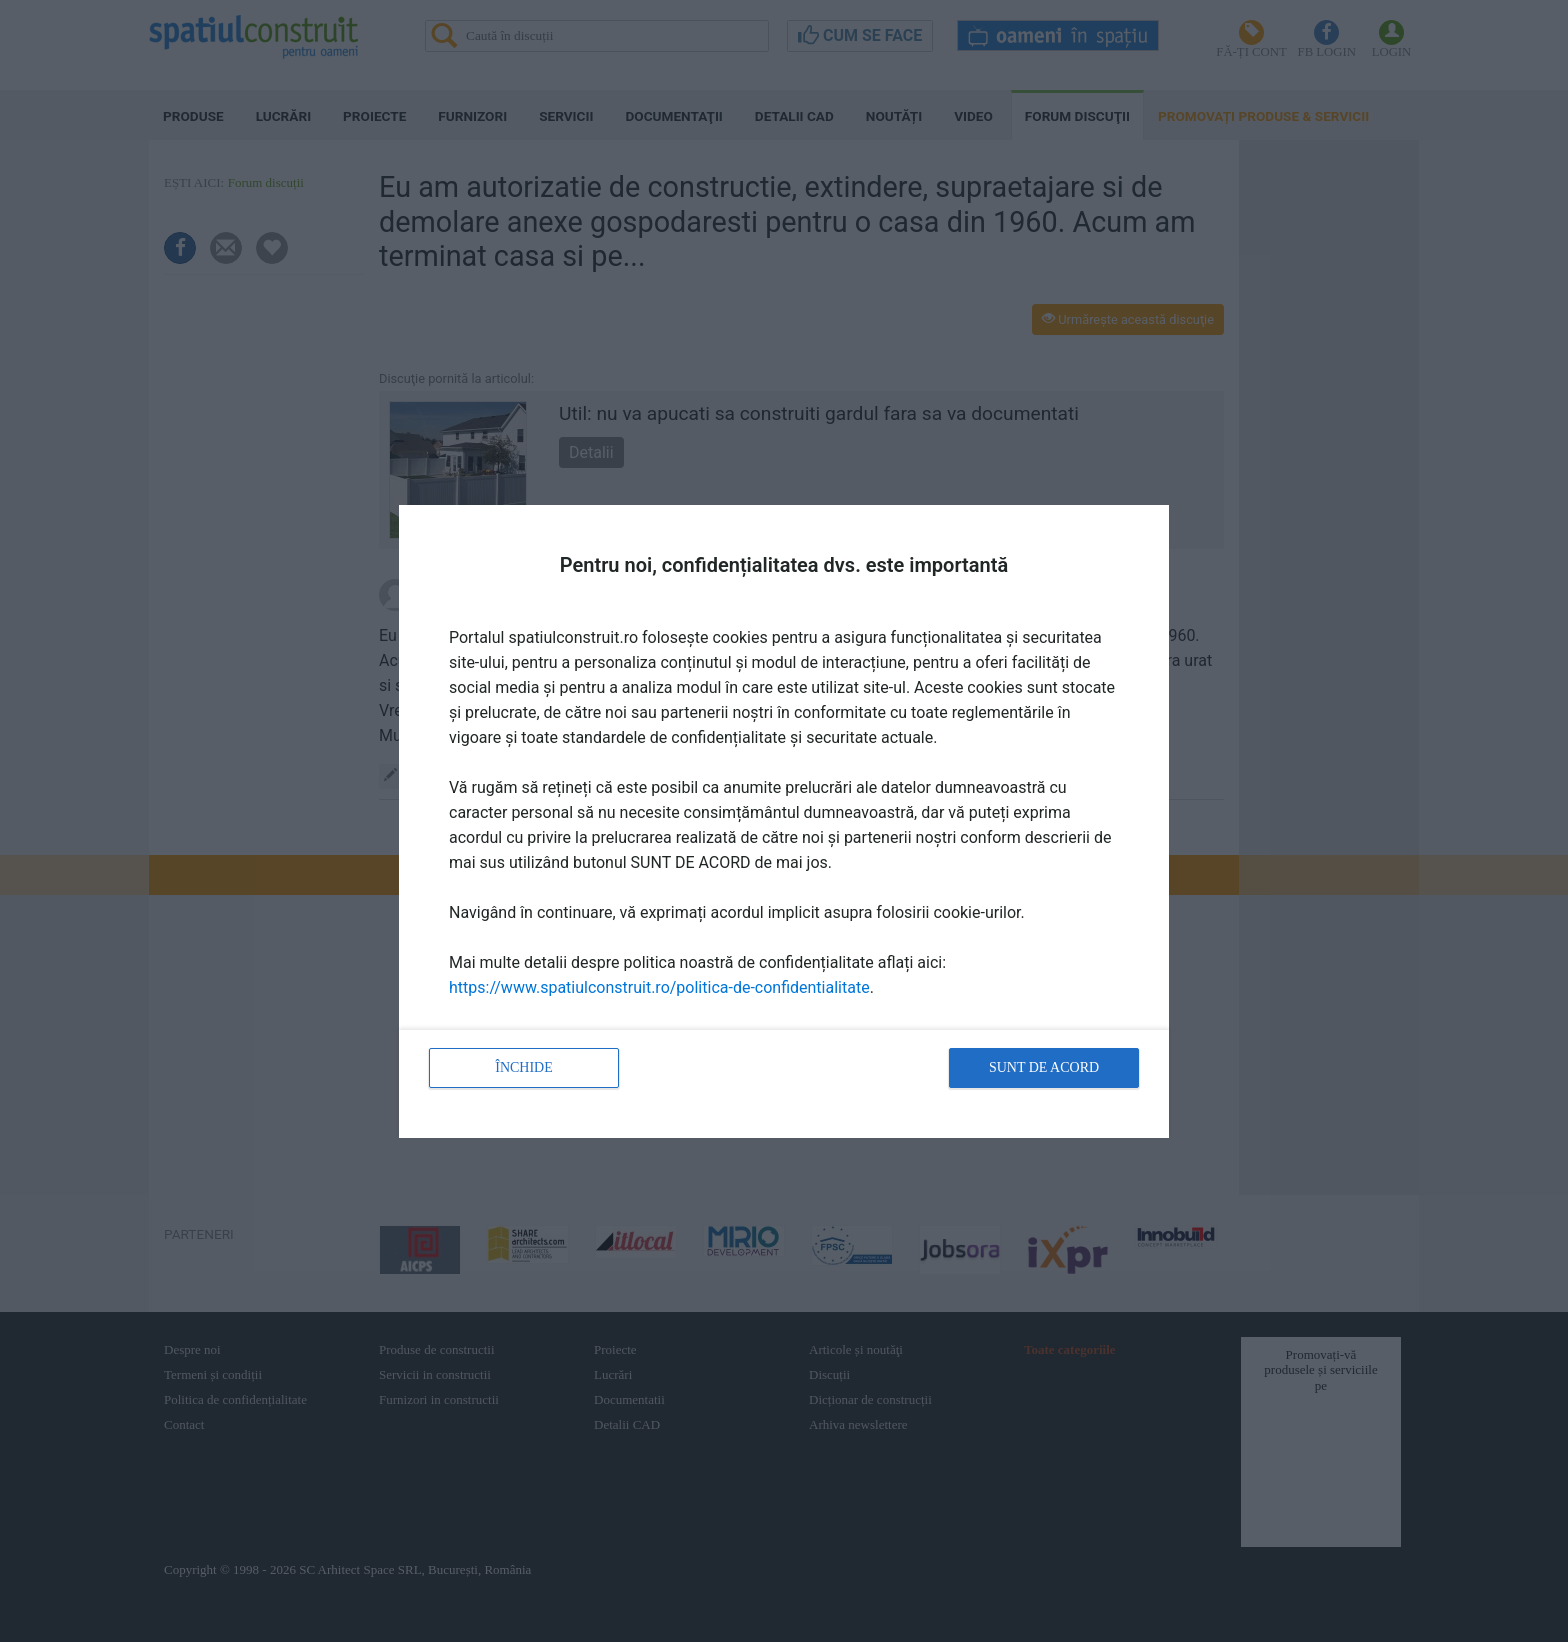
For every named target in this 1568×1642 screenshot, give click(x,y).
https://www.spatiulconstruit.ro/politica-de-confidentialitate (659, 987)
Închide (524, 1067)
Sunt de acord (1044, 1067)
